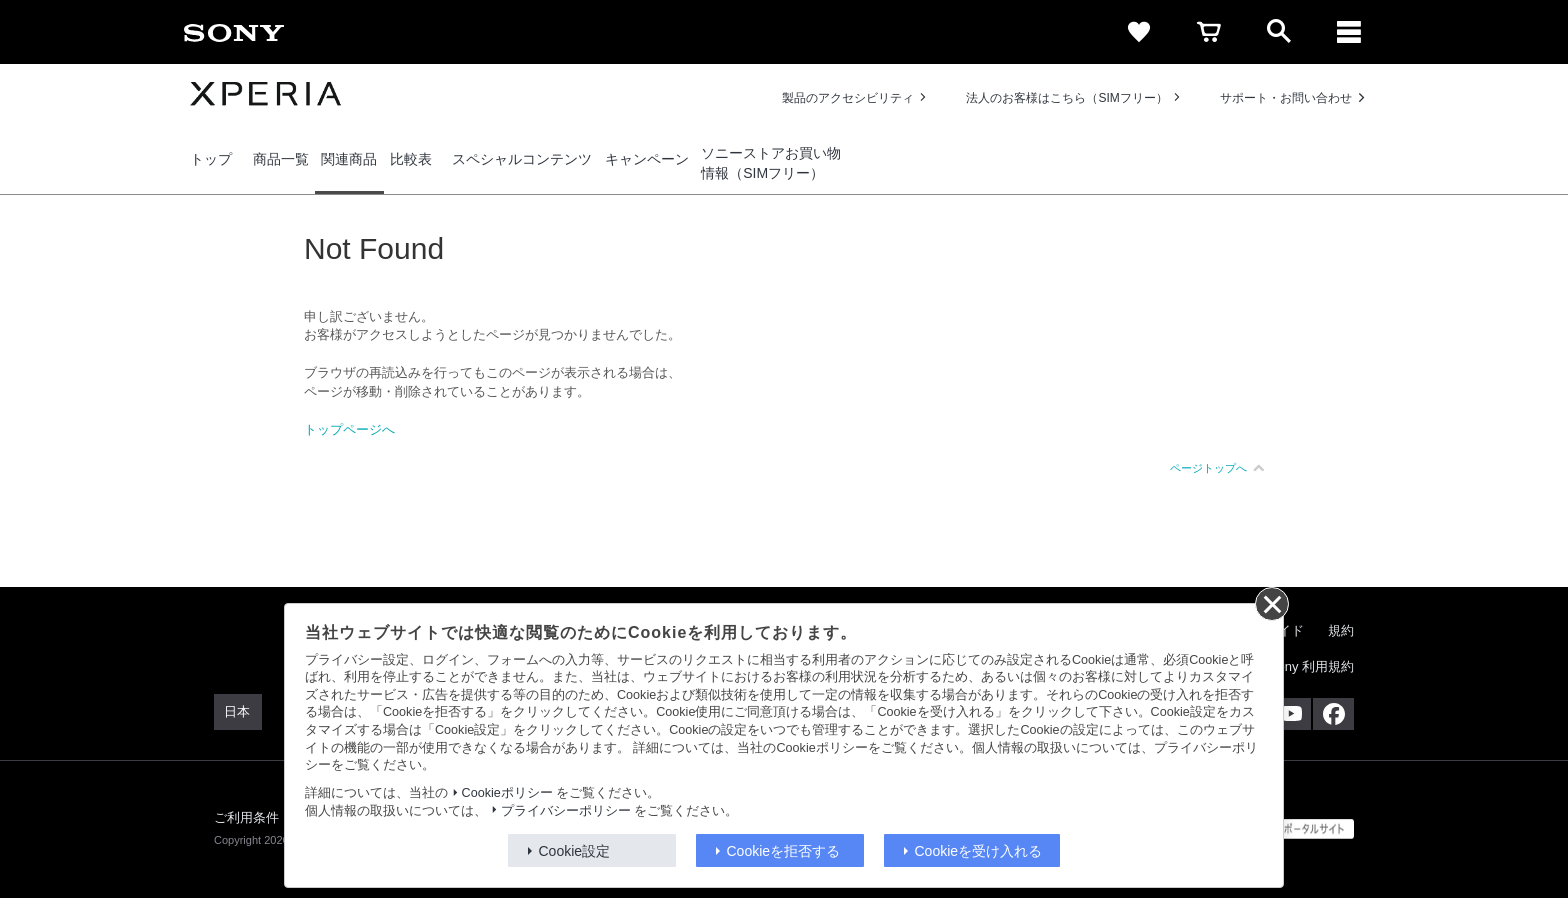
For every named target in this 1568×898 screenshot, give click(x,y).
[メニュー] (1349, 32)
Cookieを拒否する (784, 851)
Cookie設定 (575, 851)
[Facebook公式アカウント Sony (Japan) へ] (1333, 714)
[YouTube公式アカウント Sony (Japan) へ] (1290, 714)
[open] (1279, 32)
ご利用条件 (247, 817)
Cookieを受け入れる (979, 851)
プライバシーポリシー (566, 811)
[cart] (1209, 32)
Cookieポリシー (507, 793)
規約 (1341, 630)
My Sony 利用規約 (1301, 666)
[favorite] (1139, 32)
